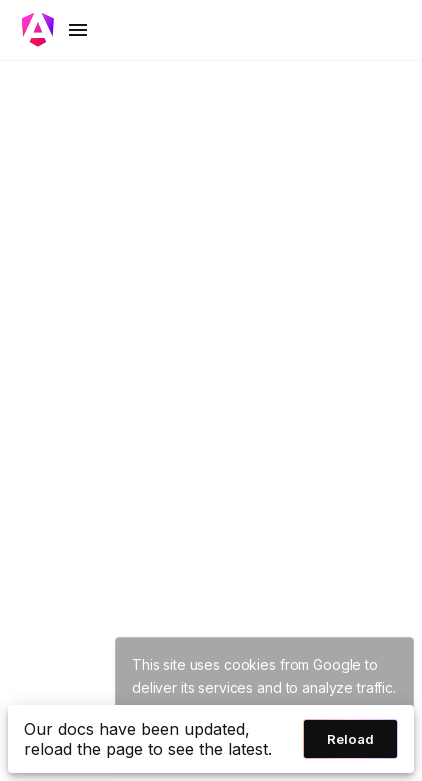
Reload (350, 739)
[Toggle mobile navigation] (56, 30)
